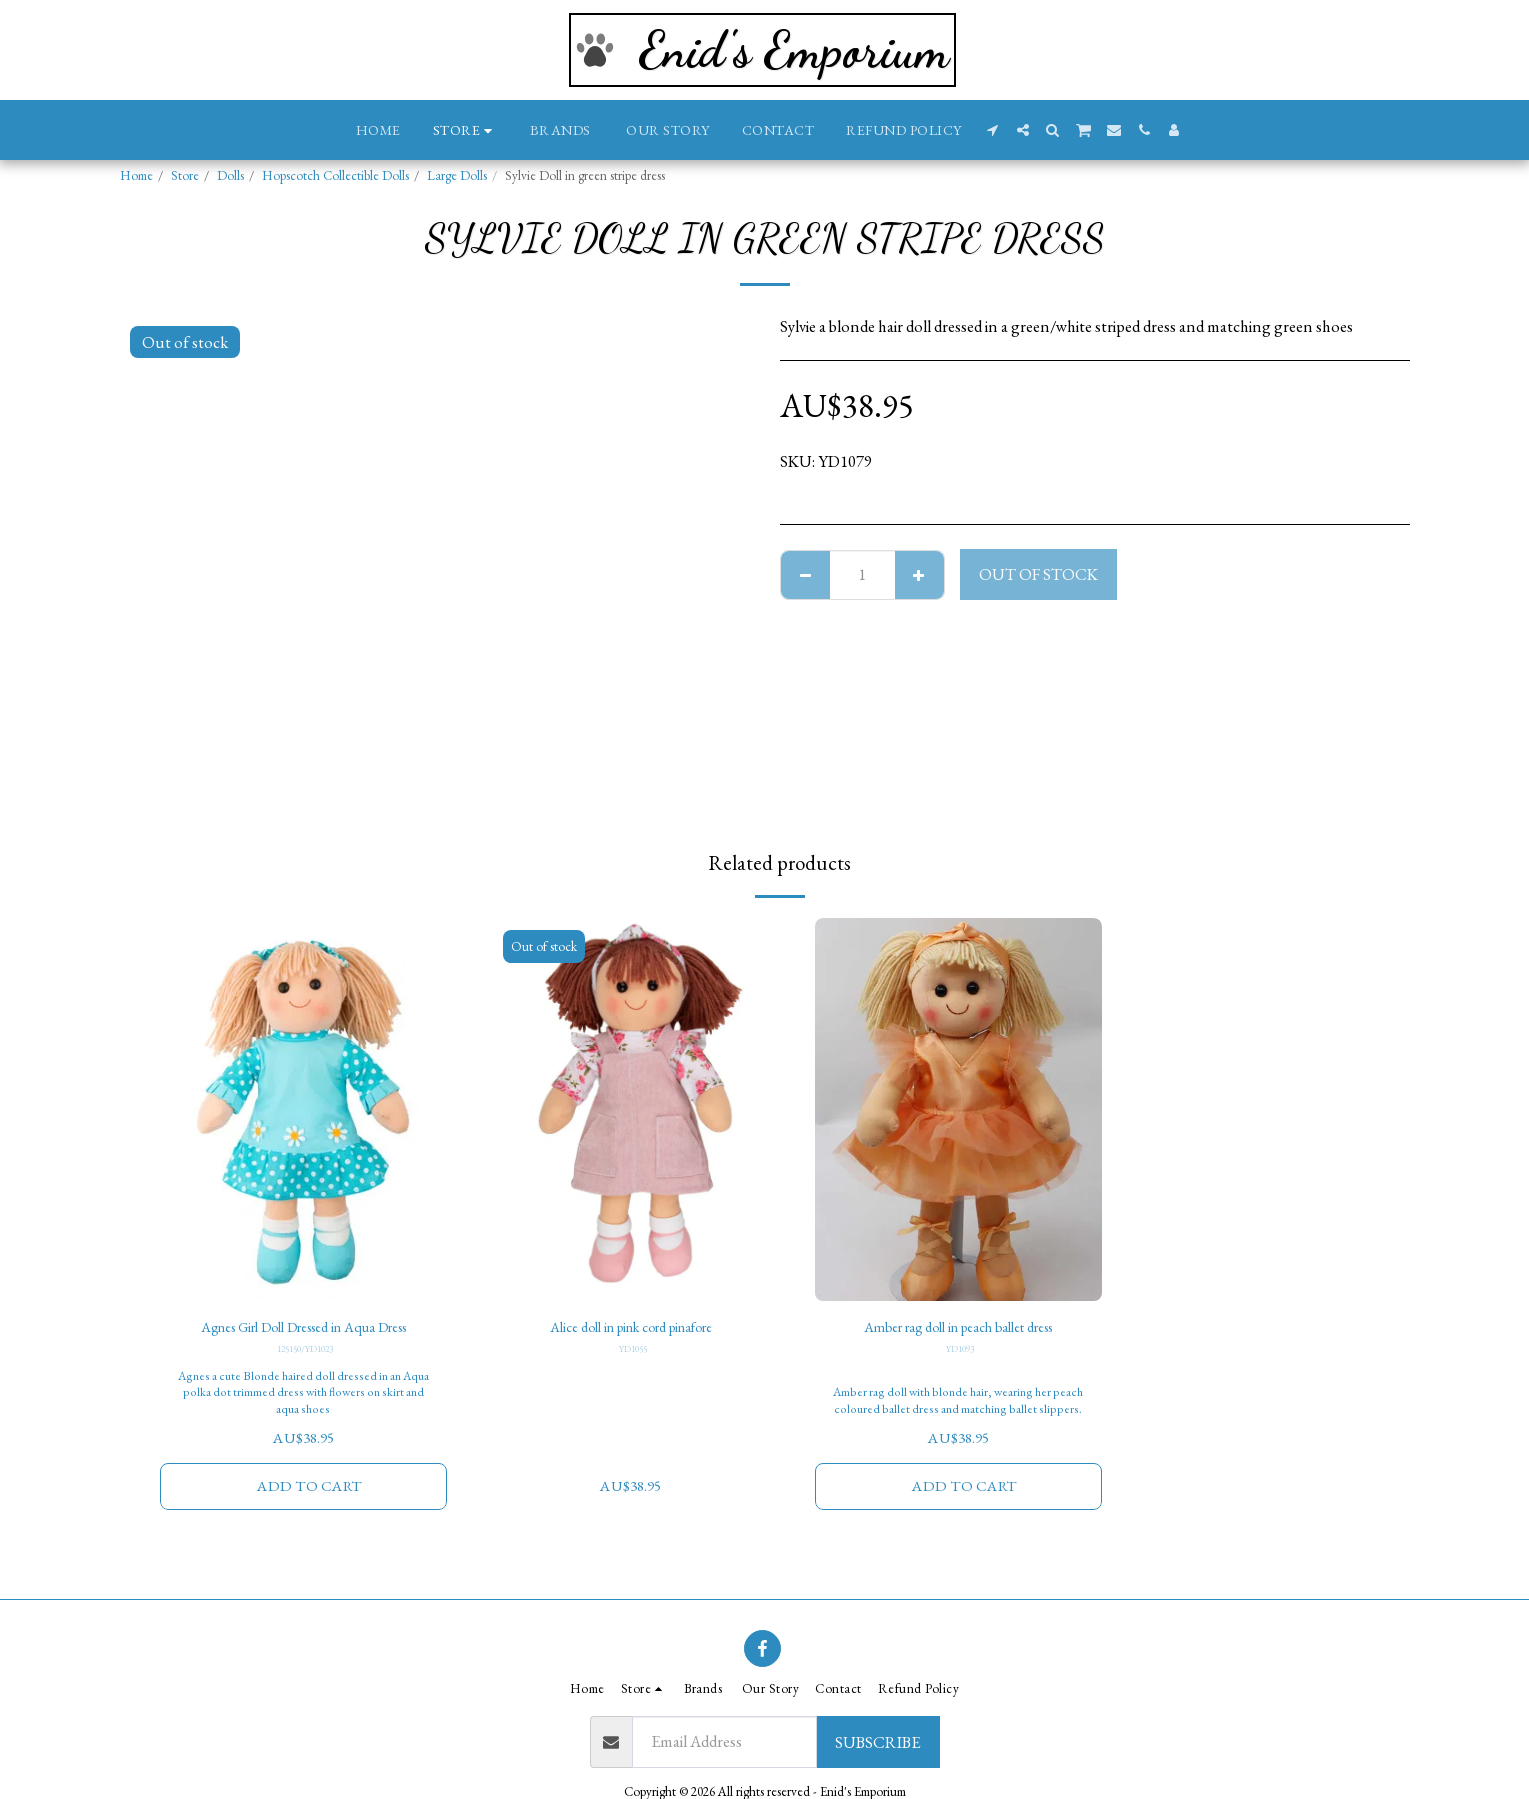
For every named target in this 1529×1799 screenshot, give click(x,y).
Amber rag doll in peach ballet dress (958, 1329)
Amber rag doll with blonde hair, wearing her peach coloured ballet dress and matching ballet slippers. (958, 1396)
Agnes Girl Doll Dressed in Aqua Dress (303, 1329)
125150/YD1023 (305, 1352)
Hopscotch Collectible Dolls (335, 175)
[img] (304, 1109)
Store (185, 175)
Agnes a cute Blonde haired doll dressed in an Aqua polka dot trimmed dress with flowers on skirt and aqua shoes (303, 1396)
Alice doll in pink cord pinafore (631, 1329)
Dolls (230, 175)
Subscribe (877, 1742)
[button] (993, 130)
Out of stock (1038, 574)
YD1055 (632, 1352)
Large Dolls (457, 175)
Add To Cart (309, 1491)
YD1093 (960, 1352)
